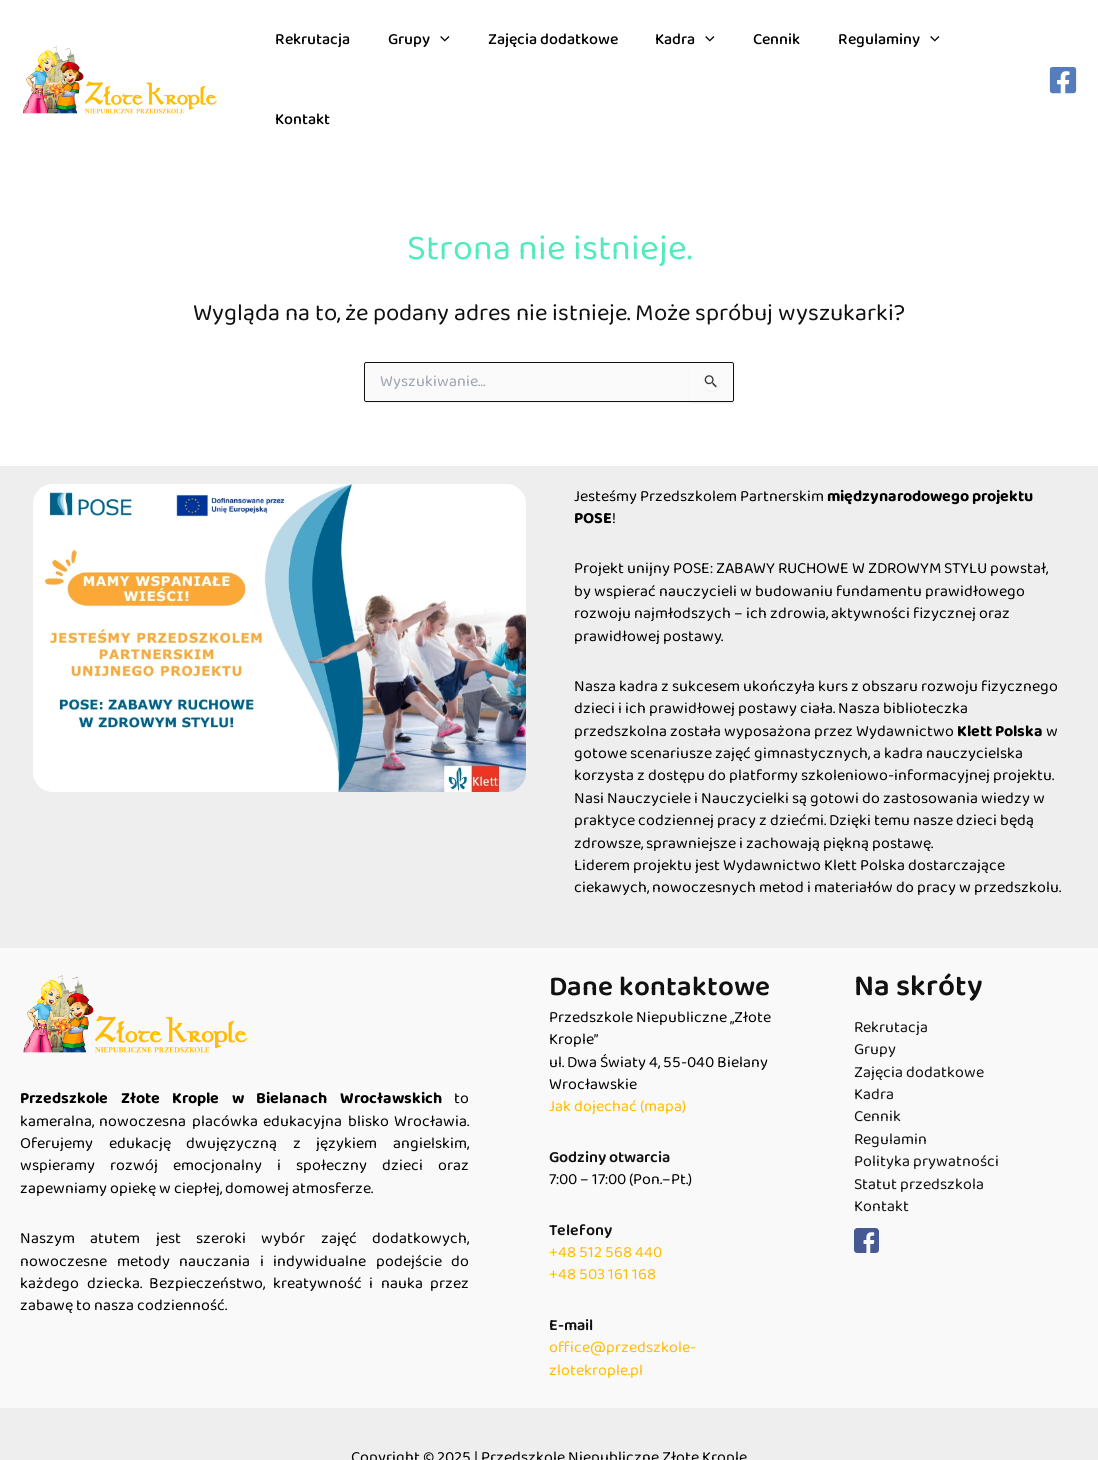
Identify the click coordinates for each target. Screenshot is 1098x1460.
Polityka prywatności (926, 1114)
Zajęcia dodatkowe (556, 55)
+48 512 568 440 (605, 1204)
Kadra (683, 56)
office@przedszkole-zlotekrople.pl (622, 1310)
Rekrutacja (327, 55)
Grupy (428, 56)
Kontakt (984, 55)
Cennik (767, 55)
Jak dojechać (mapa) (617, 1059)
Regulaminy (874, 56)
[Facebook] (1063, 56)
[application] (449, 56)
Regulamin (890, 1092)
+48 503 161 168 (602, 1227)
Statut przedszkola (919, 1137)
